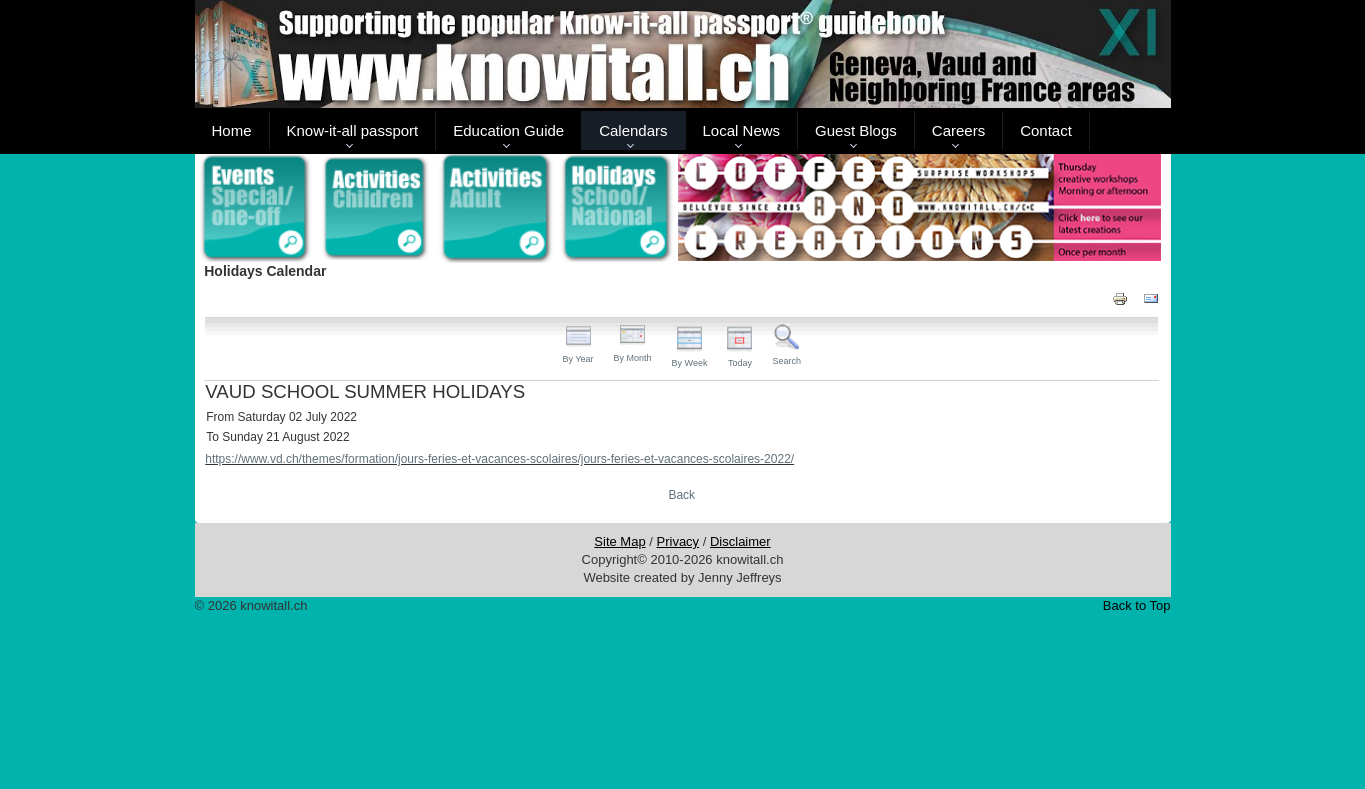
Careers (958, 130)
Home (232, 130)
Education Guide (508, 130)
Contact (1046, 130)
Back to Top (1137, 605)
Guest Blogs (856, 130)
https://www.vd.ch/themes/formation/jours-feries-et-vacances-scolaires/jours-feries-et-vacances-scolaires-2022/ (499, 459)
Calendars (633, 130)
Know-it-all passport (353, 130)
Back (681, 495)
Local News (742, 130)
